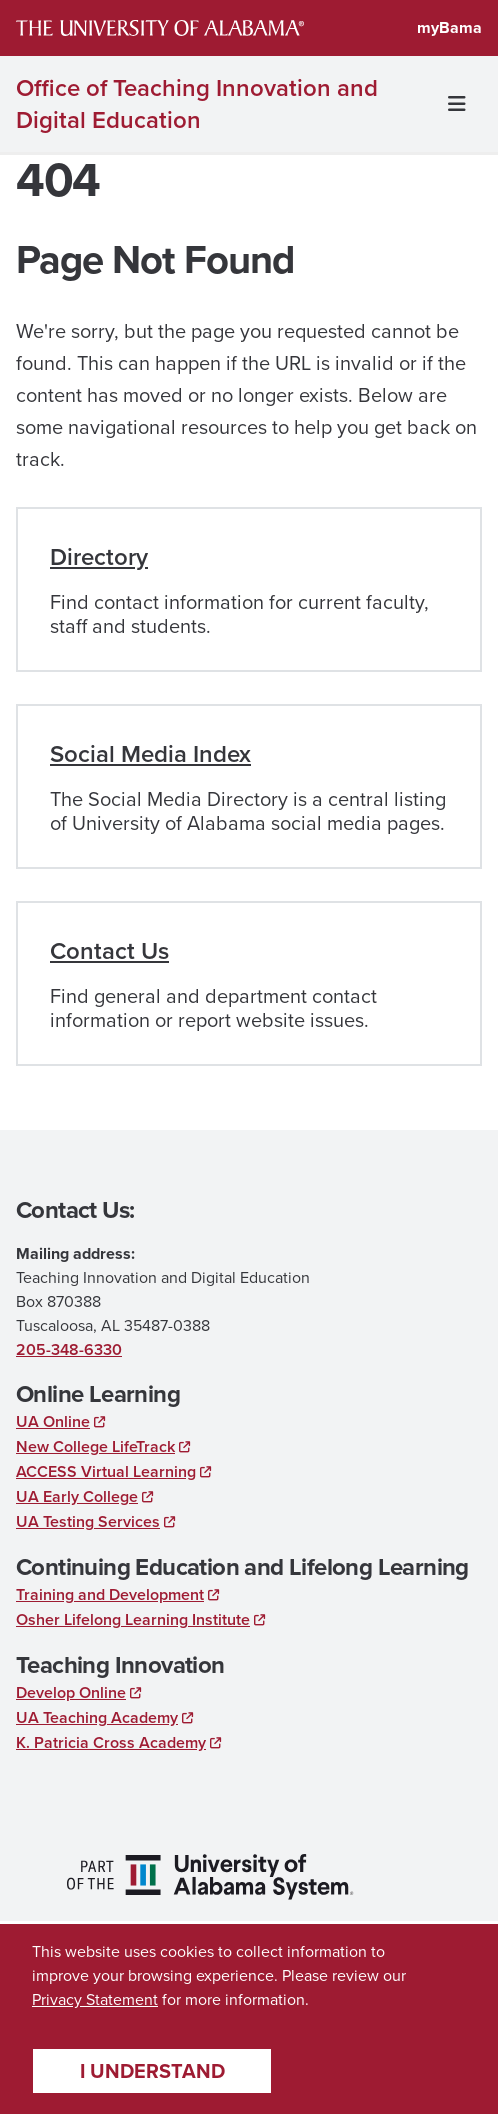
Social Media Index (150, 754)
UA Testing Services (88, 1521)
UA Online (53, 1421)
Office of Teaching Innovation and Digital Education (197, 104)
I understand (152, 2070)
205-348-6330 (69, 1349)
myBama (449, 27)
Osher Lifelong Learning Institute (133, 1619)
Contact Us (109, 951)
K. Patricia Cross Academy (111, 1742)
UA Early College (77, 1496)
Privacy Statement (95, 1999)
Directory (99, 557)
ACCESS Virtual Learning (106, 1471)
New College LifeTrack (95, 1446)
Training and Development (110, 1594)
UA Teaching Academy (97, 1717)
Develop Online (71, 1692)
